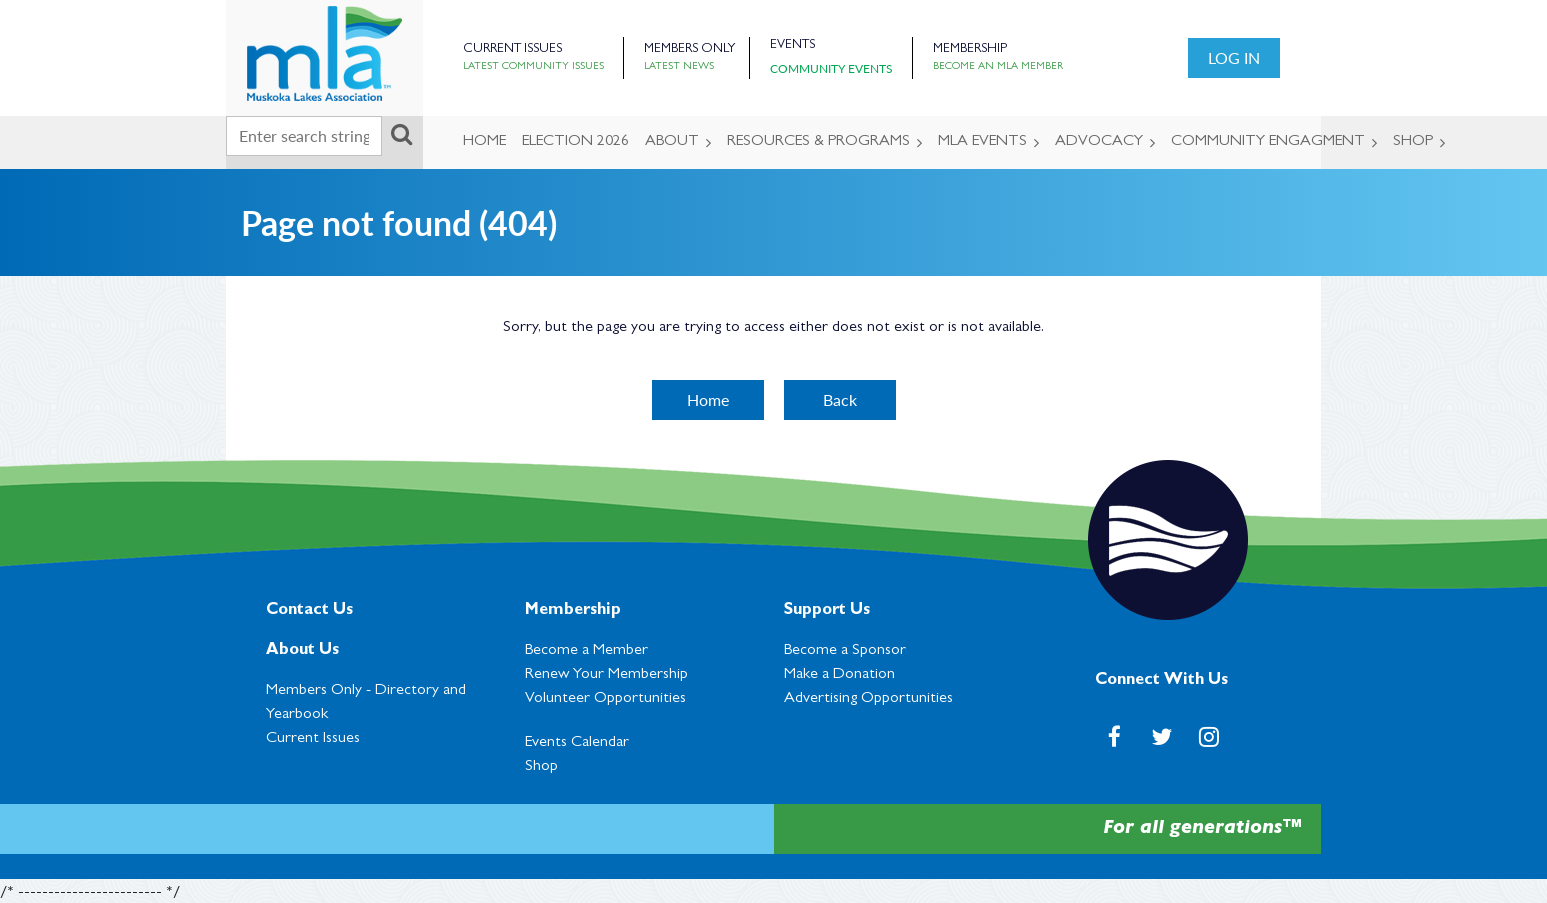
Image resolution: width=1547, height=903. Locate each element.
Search (401, 134)
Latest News (679, 67)
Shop (541, 767)
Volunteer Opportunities (605, 699)
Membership (970, 49)
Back (840, 399)
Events (792, 45)
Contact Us (309, 611)
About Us (302, 651)
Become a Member (586, 651)
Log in (1234, 57)
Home (708, 399)
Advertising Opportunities (868, 699)
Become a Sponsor (845, 651)
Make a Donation (839, 675)
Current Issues (512, 49)
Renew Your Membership (606, 675)
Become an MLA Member (998, 67)
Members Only (689, 49)
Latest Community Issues (533, 67)
